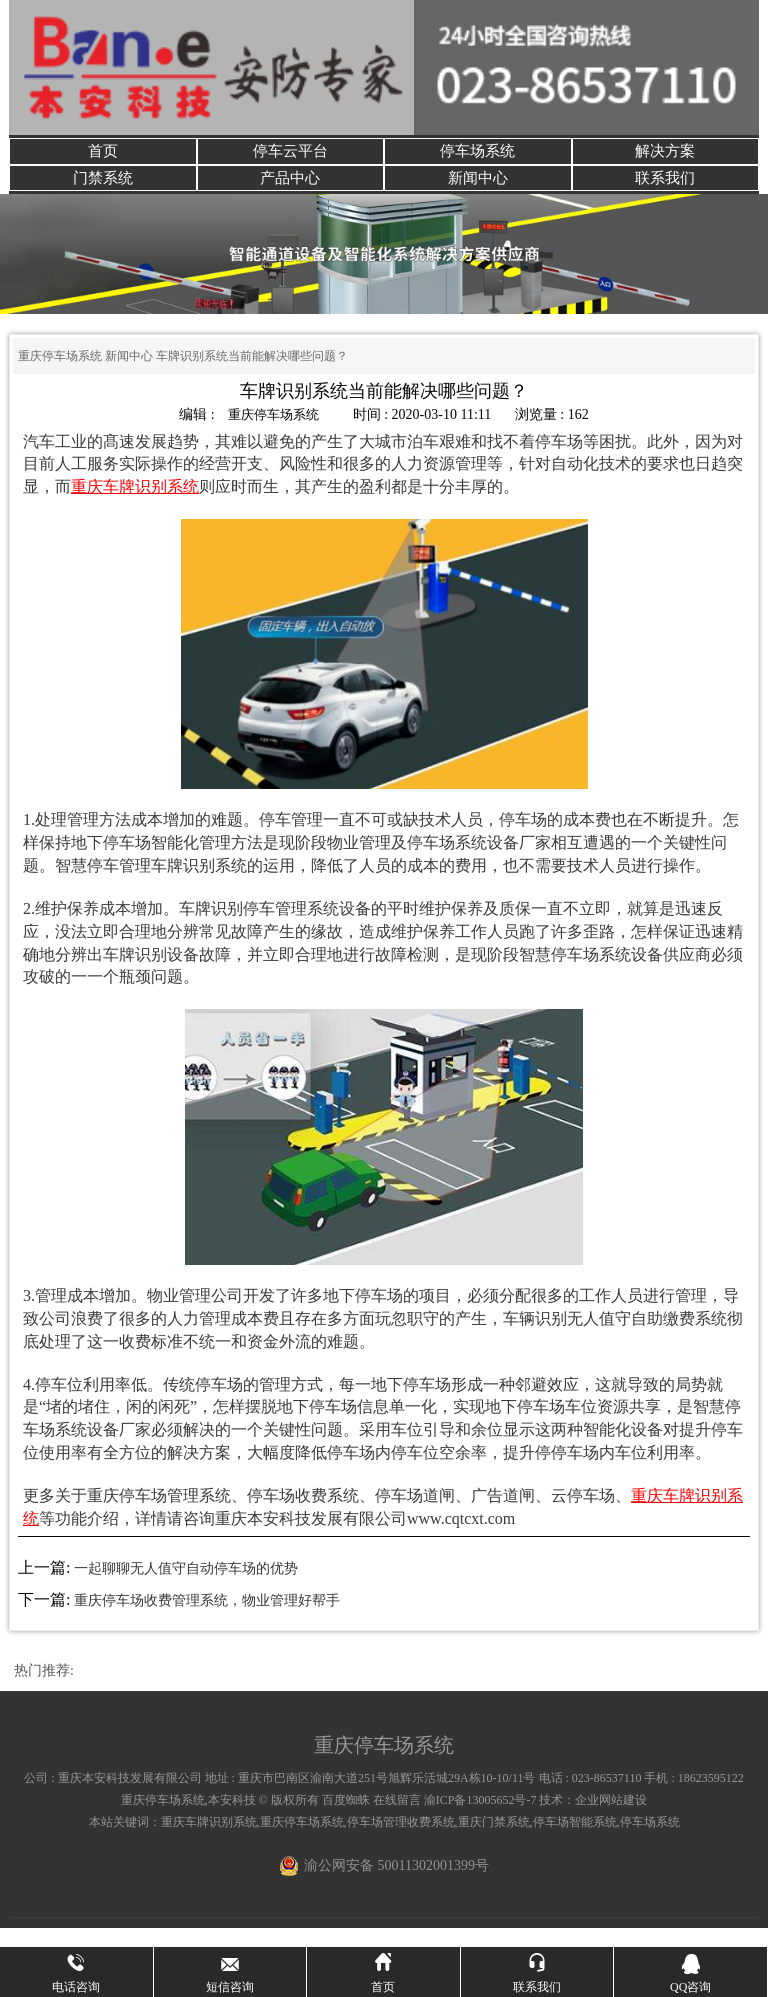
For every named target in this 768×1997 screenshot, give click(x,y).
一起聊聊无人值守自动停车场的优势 (186, 1586)
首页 (103, 155)
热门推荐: (44, 1689)
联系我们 (665, 191)
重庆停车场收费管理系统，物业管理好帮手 (207, 1619)
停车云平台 (290, 155)
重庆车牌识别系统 (209, 1840)
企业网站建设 (611, 1818)
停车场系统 (478, 155)
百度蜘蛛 (346, 1818)
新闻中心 (478, 191)
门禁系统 (103, 191)
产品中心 (290, 191)
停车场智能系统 (575, 1840)
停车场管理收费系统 (401, 1840)
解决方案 (665, 155)
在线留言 (397, 1818)
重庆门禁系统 (494, 1840)
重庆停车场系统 (60, 375)
